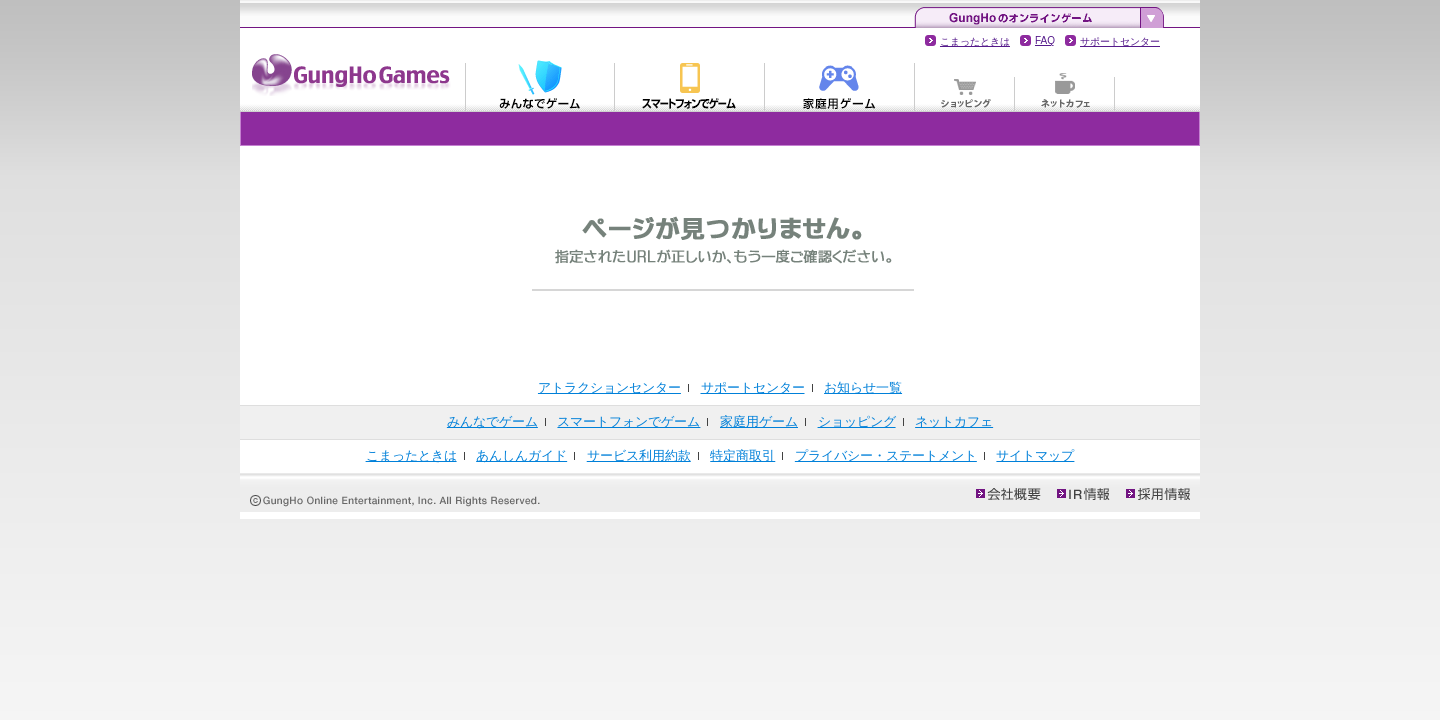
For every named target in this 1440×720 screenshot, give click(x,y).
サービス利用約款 (639, 455)
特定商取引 (742, 455)
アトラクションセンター (609, 387)
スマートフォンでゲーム (690, 84)
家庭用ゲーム (840, 84)
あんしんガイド (521, 455)
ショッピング (965, 84)
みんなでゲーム (540, 84)
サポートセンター (1120, 41)
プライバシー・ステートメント (886, 455)
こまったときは (975, 41)
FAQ (1045, 40)
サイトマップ (1035, 455)
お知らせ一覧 (863, 387)
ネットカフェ (1065, 84)
